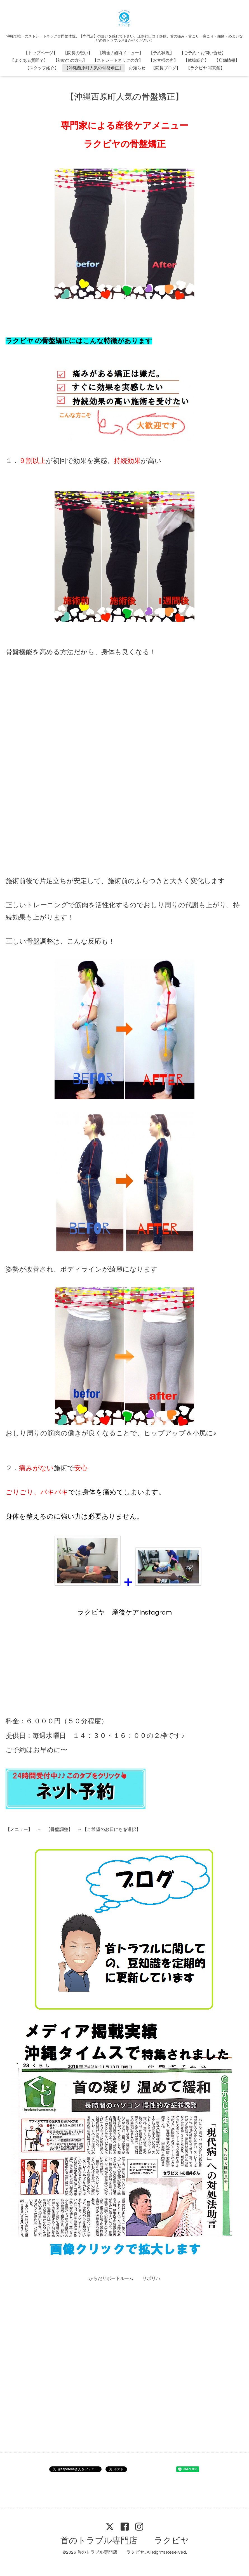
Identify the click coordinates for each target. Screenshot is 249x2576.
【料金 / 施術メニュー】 (120, 53)
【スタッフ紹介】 (42, 68)
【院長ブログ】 (165, 68)
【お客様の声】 (163, 60)
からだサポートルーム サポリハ (124, 2278)
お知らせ (137, 68)
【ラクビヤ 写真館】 (205, 68)
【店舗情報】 (226, 60)
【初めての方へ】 (70, 60)
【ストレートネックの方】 (118, 60)
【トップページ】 (40, 53)
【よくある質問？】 (29, 60)
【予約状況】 (161, 53)
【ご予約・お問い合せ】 (203, 53)
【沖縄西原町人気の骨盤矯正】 (93, 68)
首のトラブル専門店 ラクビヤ (124, 2540)
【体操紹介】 (196, 60)
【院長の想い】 (77, 53)
